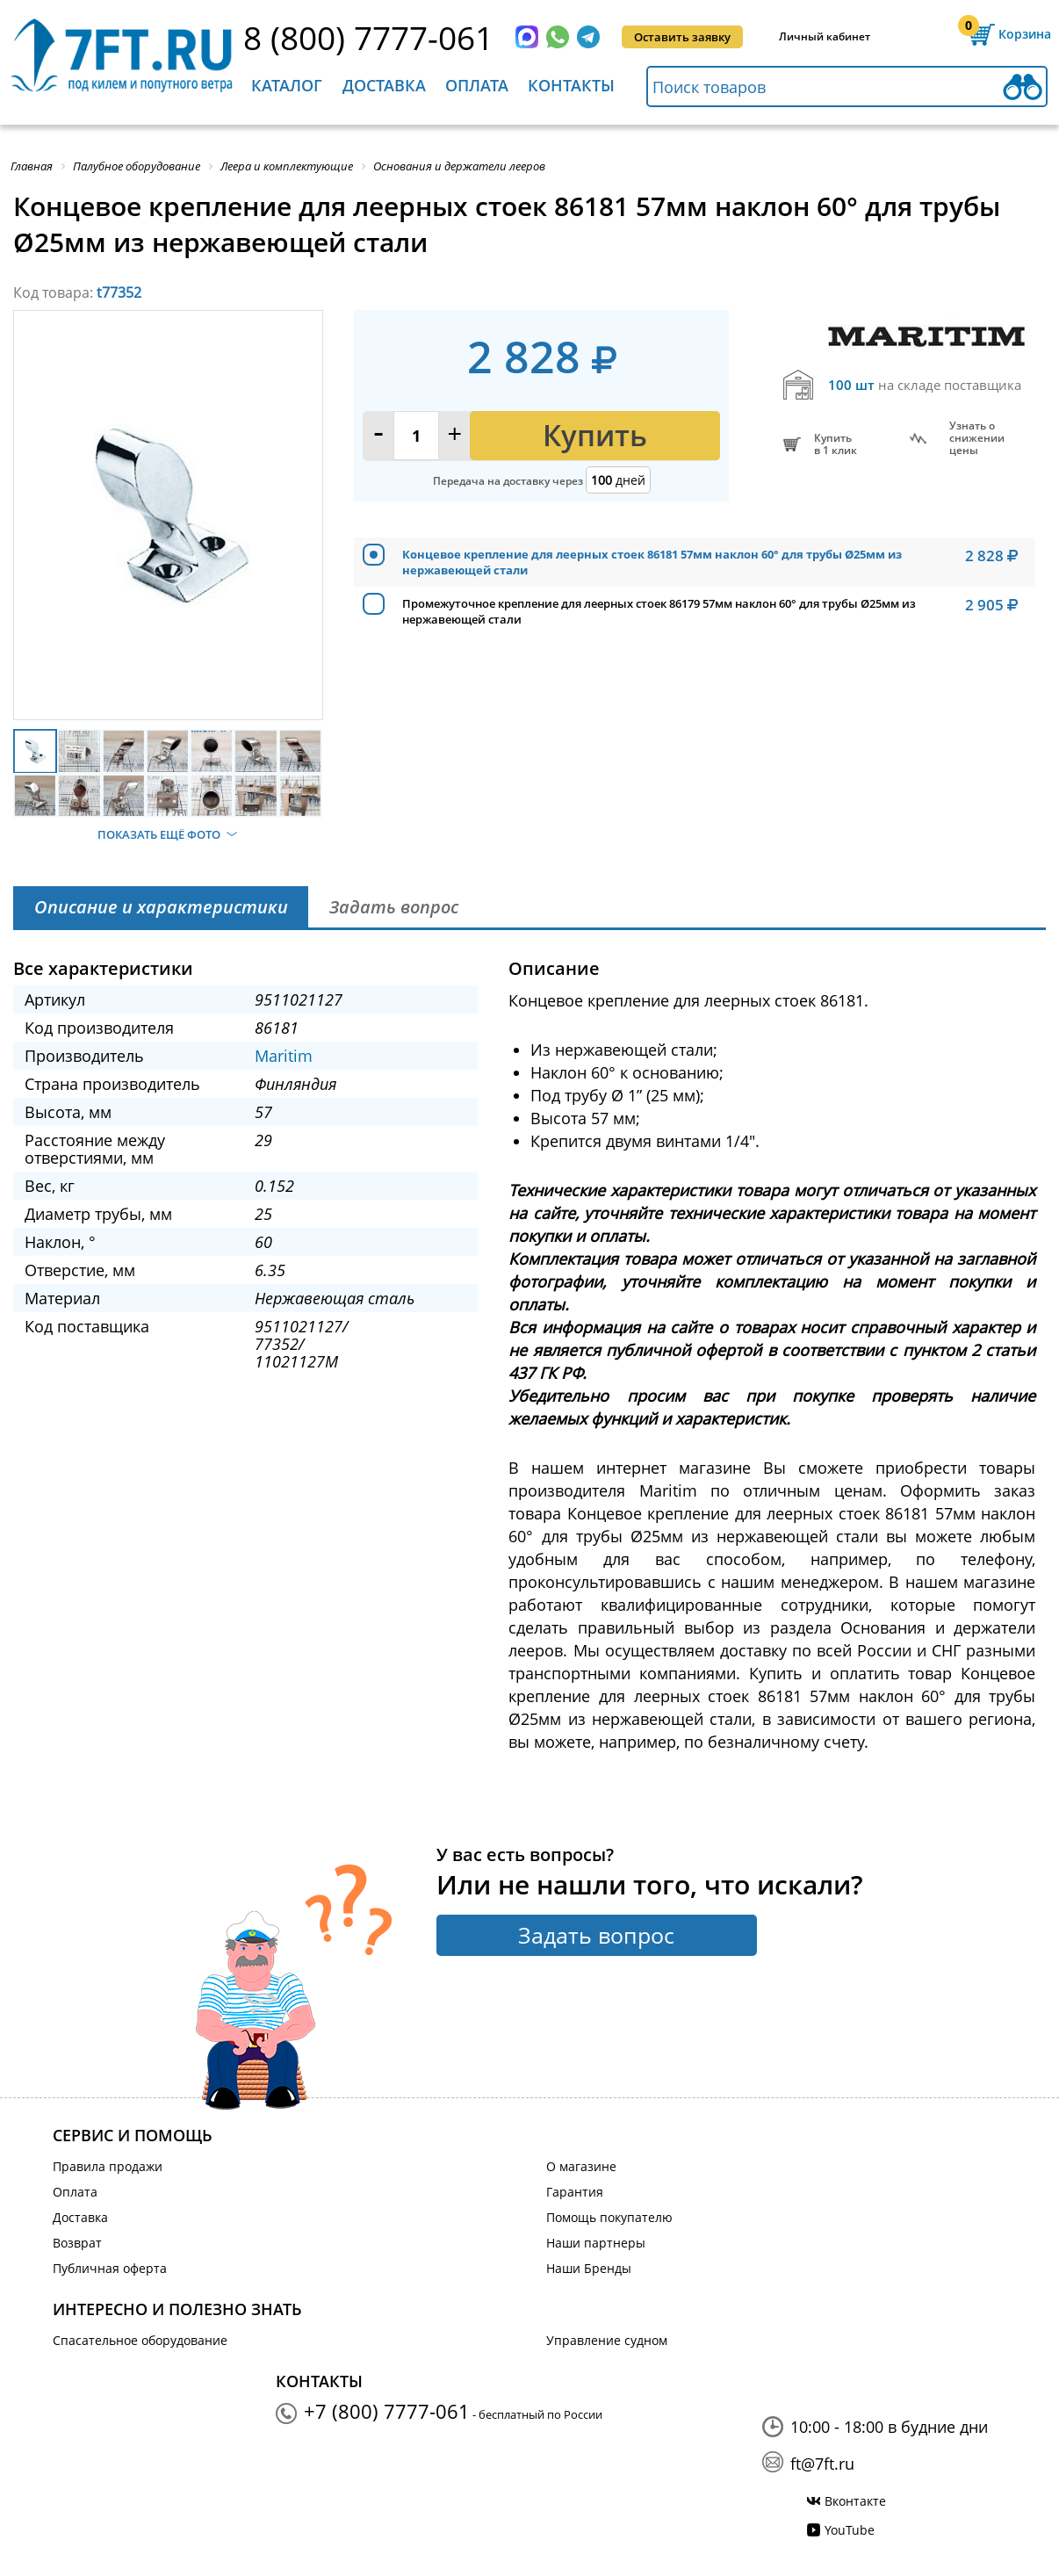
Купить (595, 435)
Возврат (77, 2242)
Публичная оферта (110, 2268)
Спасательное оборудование (140, 2340)
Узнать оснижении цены (977, 438)
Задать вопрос (596, 1935)
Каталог (286, 85)
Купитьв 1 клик (835, 444)
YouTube (850, 2529)
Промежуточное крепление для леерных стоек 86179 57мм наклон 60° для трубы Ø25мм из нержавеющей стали (659, 611)
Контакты (571, 85)
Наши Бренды (588, 2268)
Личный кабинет (824, 36)
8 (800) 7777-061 (368, 37)
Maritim (284, 1055)
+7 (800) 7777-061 (387, 2411)
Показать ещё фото (158, 834)
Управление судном (606, 2340)
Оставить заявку (682, 37)
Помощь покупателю (609, 2217)
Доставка (384, 85)
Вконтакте (855, 2500)
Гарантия (574, 2191)
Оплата (476, 85)
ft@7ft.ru (822, 2464)
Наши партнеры (595, 2242)
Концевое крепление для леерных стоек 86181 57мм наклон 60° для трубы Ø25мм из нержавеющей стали (652, 562)
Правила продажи (107, 2166)
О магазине (581, 2166)
